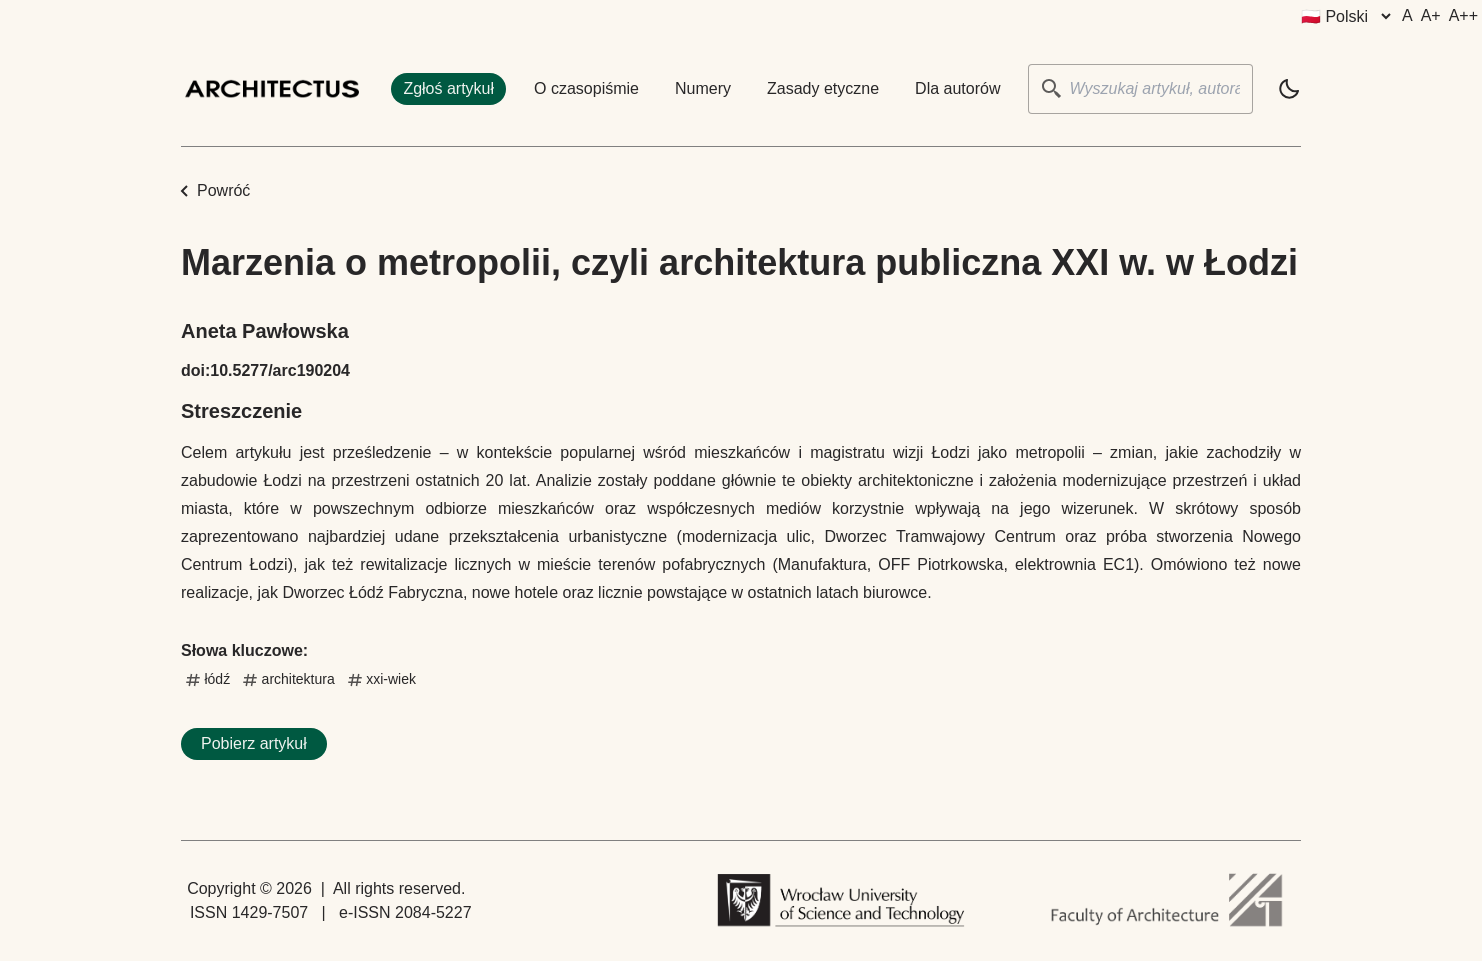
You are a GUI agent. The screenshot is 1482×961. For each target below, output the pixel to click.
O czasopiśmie (586, 88)
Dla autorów (957, 88)
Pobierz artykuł (254, 743)
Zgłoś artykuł (448, 88)
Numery (703, 88)
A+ (1431, 15)
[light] (1289, 89)
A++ (1463, 15)
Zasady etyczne (823, 88)
